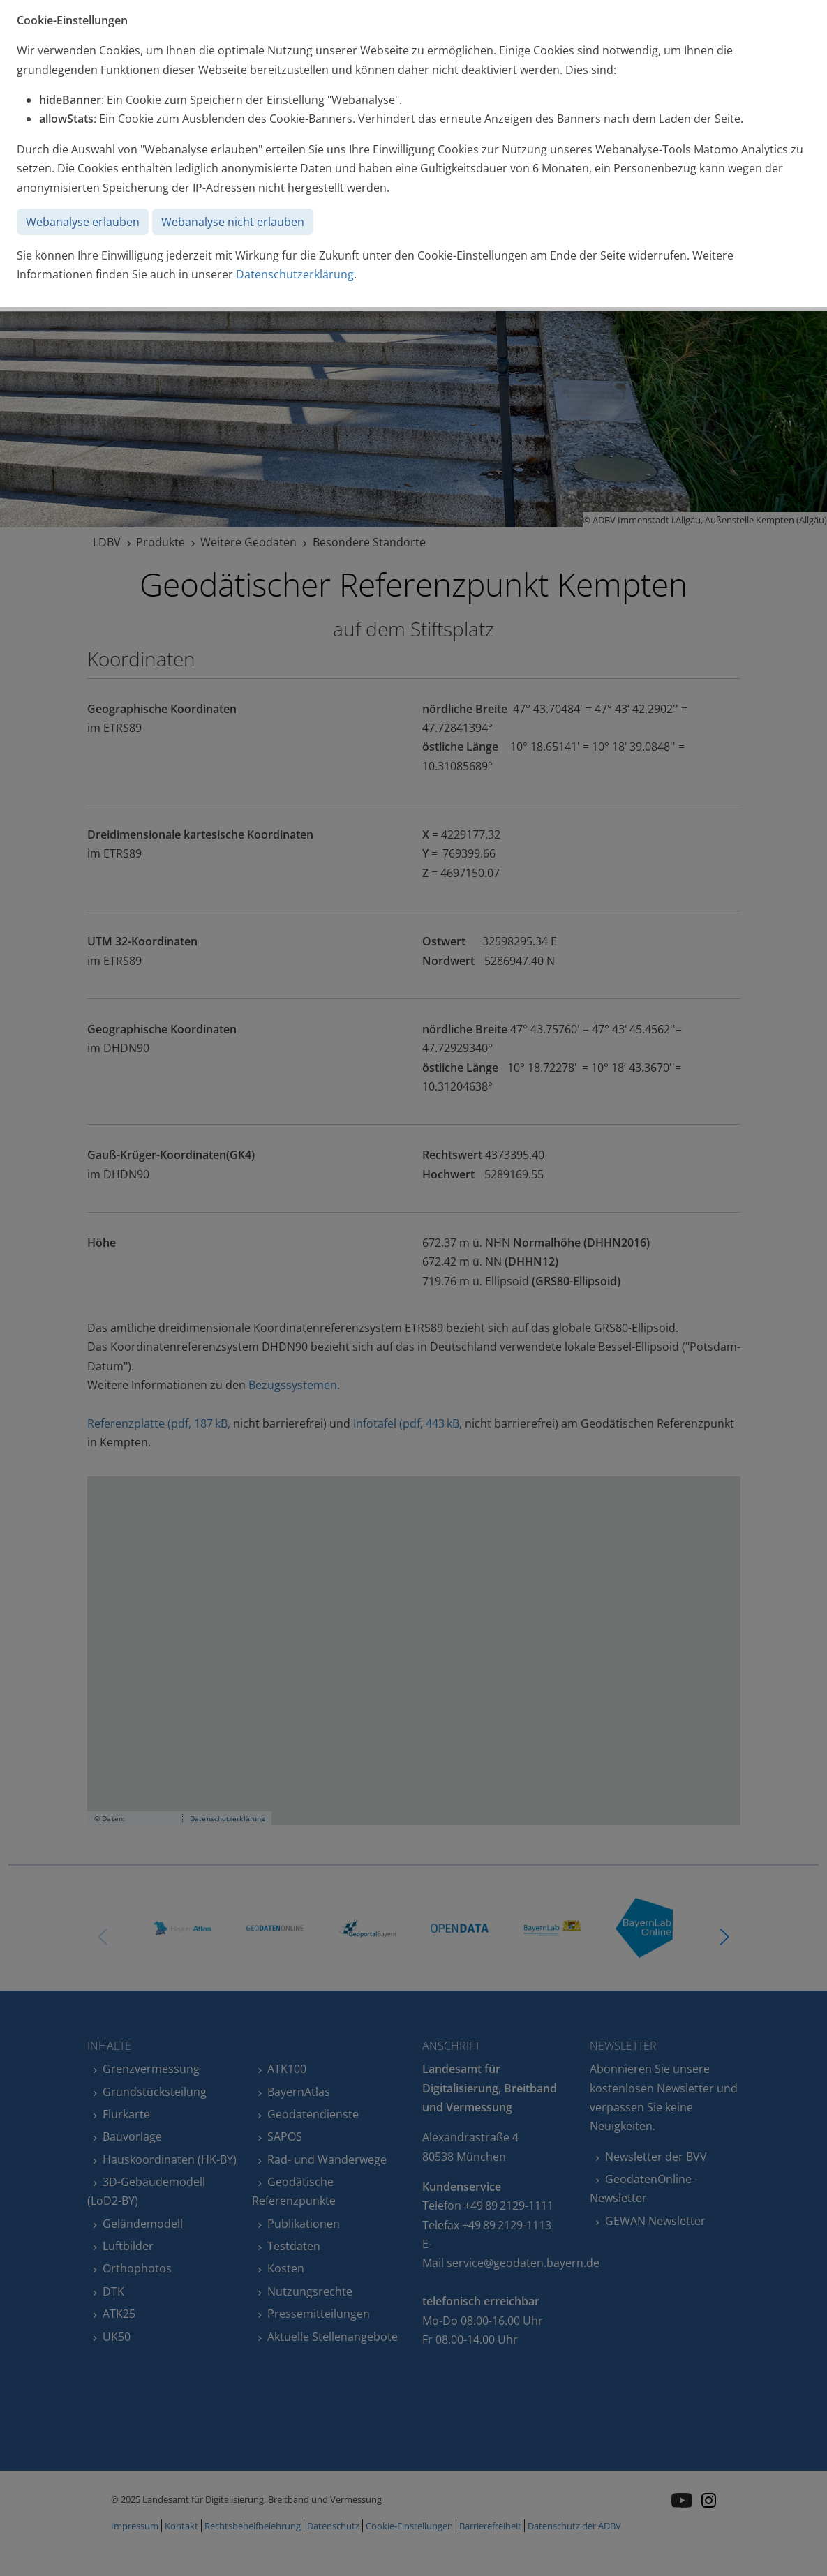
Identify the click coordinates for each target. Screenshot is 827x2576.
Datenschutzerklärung (295, 274)
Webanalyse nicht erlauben (232, 222)
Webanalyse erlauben (83, 222)
